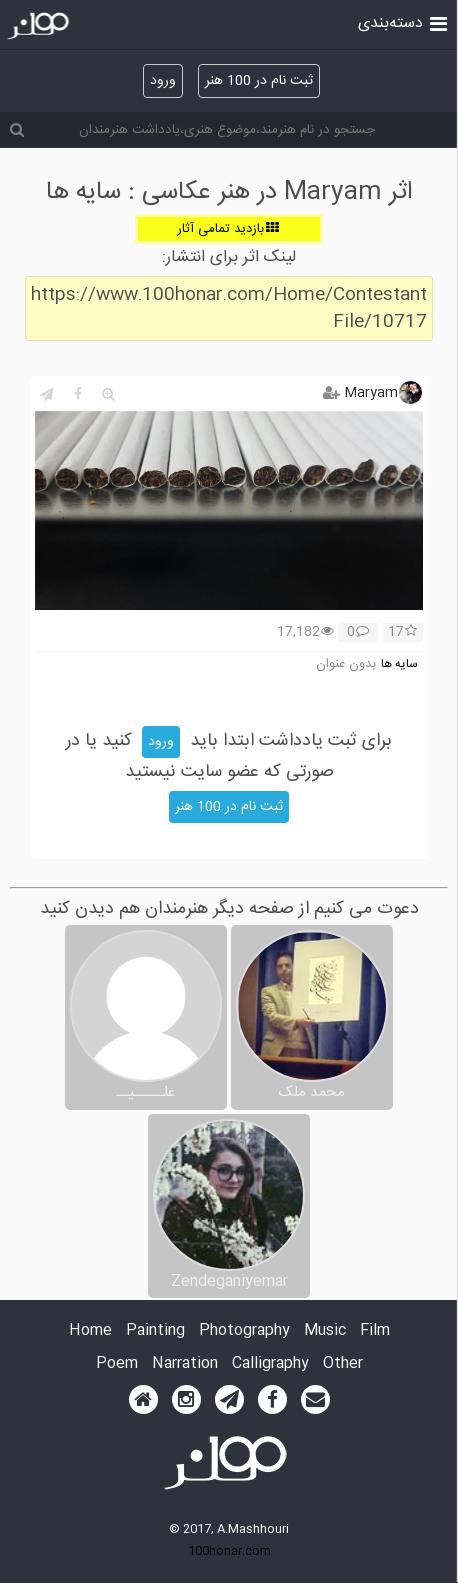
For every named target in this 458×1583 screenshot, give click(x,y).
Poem (117, 1364)
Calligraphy (270, 1364)
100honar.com (229, 1551)
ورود (163, 81)
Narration (185, 1364)
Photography (244, 1331)
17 (402, 633)
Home (90, 1331)
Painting (155, 1331)
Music (325, 1331)
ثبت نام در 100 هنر (259, 81)
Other (343, 1364)
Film (375, 1331)
